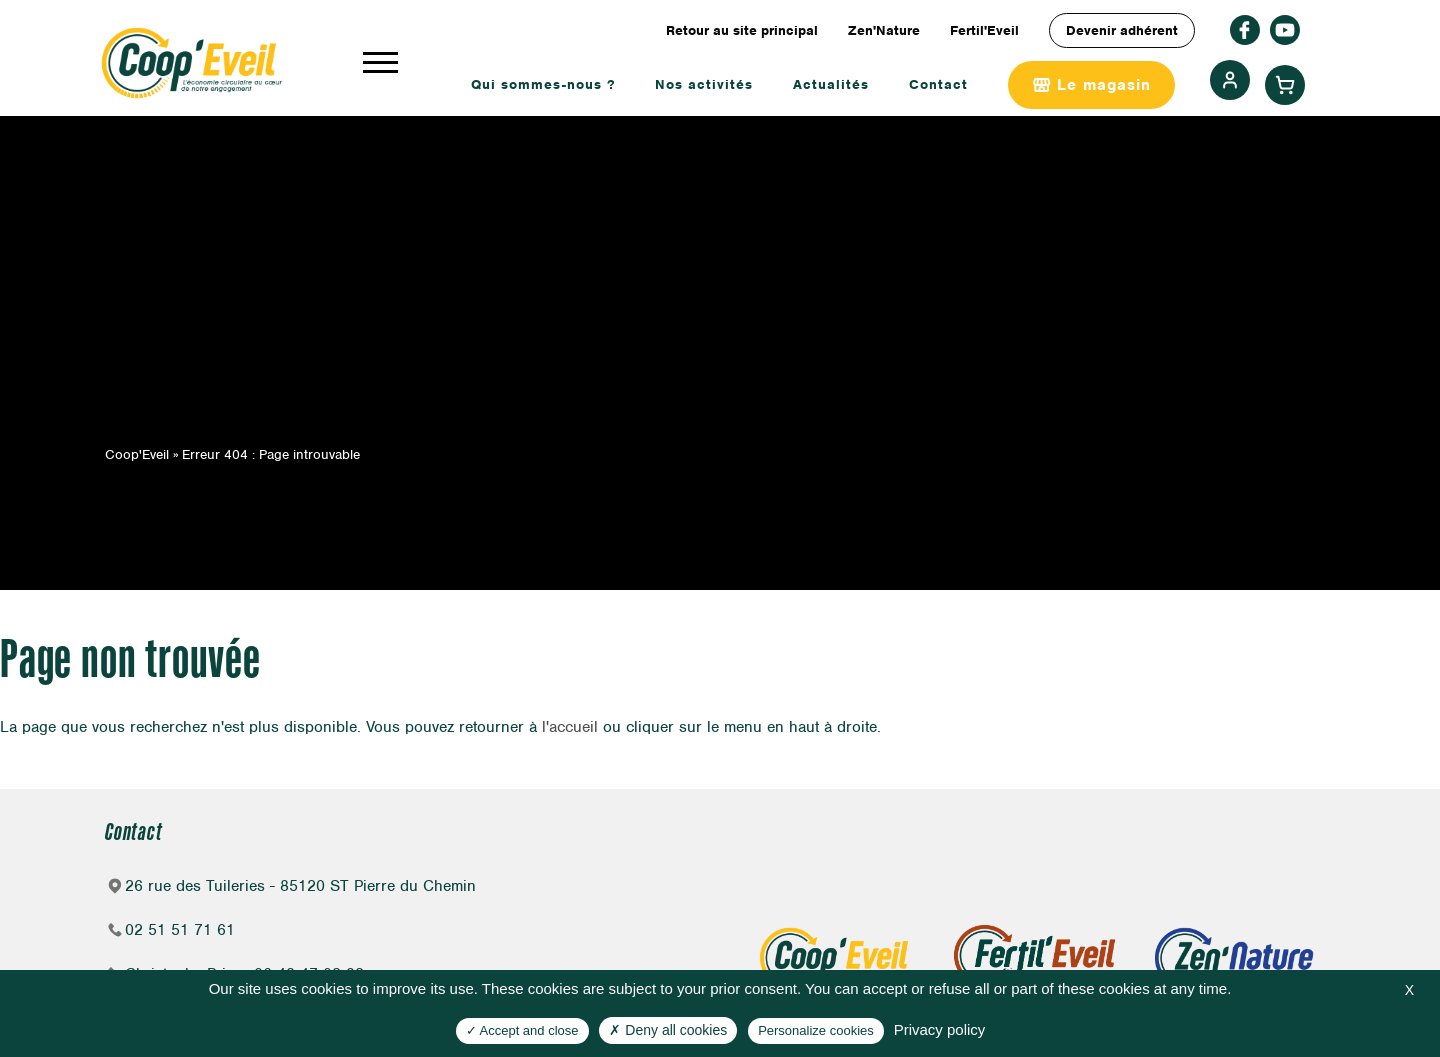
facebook (1245, 30)
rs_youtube (1285, 30)
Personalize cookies (816, 1030)
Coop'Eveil (137, 454)
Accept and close (522, 1030)
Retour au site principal (742, 30)
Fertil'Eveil (984, 30)
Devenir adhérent (1122, 30)
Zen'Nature (884, 30)
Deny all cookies (668, 1030)
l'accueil (570, 727)
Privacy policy (940, 1029)
